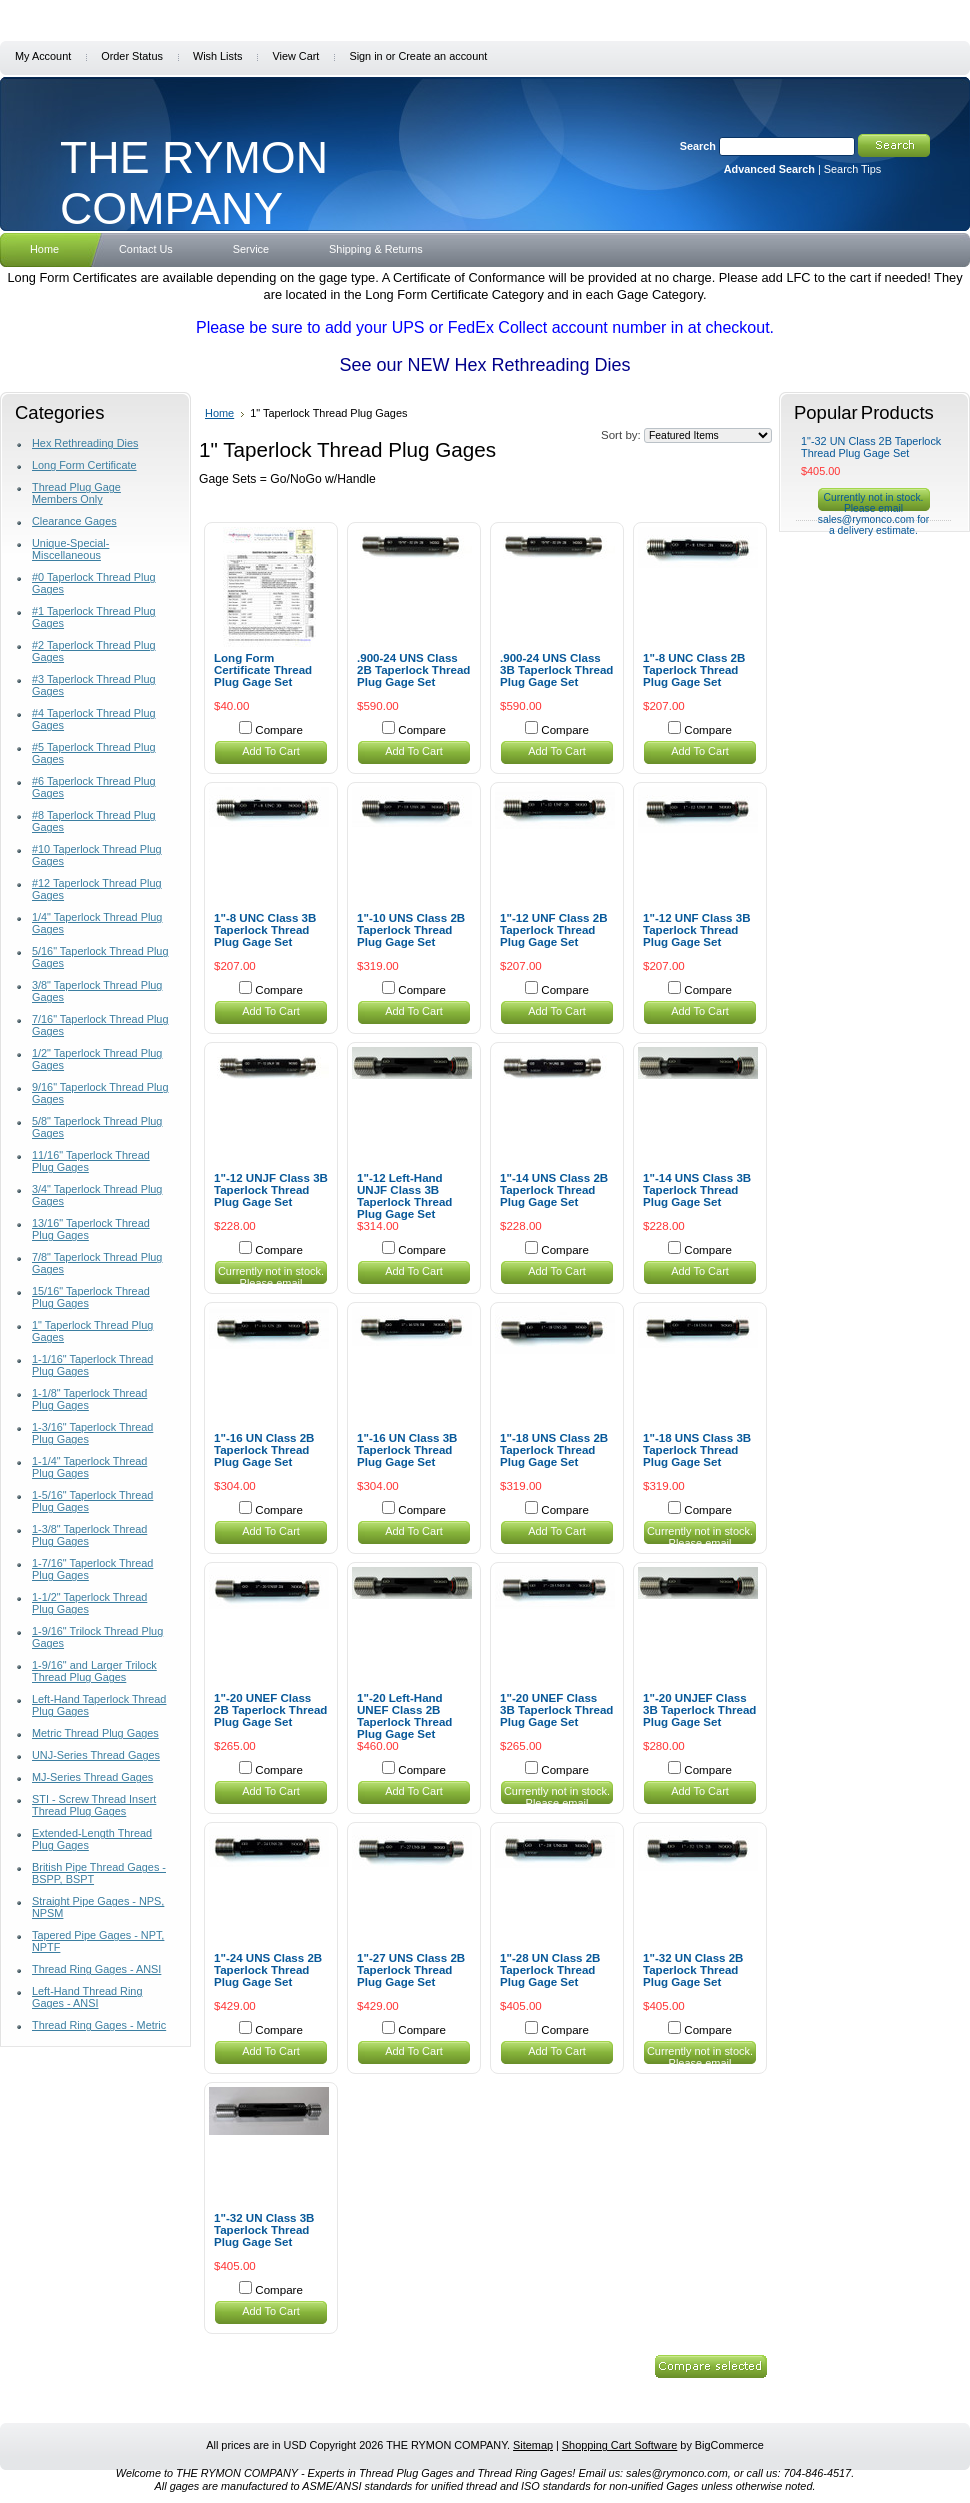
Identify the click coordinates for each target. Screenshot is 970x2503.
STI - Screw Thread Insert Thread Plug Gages (94, 1805)
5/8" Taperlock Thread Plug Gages (97, 1127)
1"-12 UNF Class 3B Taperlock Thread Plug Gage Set (697, 930)
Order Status (132, 56)
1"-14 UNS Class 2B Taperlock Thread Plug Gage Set (554, 1190)
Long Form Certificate (84, 465)
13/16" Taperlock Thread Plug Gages (91, 1229)
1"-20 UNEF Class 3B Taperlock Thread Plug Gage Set (556, 1710)
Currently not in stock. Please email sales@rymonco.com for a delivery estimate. (271, 1289)
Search (698, 146)
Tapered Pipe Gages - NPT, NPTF (98, 1941)
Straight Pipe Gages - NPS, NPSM (98, 1907)
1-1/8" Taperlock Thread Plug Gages (89, 1399)
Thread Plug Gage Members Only (76, 493)
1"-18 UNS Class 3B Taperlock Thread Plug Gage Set (697, 1450)
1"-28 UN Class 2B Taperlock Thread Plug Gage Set (550, 1970)
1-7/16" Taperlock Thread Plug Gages (92, 1569)
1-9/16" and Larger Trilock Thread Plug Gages (94, 1671)
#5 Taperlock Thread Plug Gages (94, 753)
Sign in (365, 56)
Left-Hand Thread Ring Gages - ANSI (87, 1997)
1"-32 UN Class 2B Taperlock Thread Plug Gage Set (693, 1970)
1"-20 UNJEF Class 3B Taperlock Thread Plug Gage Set (699, 1710)
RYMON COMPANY (194, 182)
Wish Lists (218, 56)
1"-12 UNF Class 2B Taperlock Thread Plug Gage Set (554, 930)
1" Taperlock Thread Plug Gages (92, 1331)
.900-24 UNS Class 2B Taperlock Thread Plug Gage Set (413, 670)
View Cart (295, 56)
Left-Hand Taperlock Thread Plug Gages (99, 1705)
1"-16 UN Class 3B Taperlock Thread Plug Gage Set (407, 1450)
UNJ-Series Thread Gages (96, 1755)
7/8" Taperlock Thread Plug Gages (97, 1263)
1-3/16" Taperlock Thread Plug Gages (92, 1433)
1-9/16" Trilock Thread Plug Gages (97, 1637)
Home (219, 413)
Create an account (442, 56)
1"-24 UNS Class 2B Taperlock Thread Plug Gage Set (268, 1970)
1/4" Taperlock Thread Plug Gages (97, 923)
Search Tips (852, 169)
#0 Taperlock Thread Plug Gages (94, 583)
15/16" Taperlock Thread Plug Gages (91, 1297)
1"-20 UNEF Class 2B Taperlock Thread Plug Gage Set (270, 1710)
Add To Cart (271, 751)
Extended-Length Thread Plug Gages (92, 1839)
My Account (43, 56)
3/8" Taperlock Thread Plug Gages (97, 991)
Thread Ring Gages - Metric (99, 2025)
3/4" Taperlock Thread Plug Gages (97, 1195)
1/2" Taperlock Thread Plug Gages (97, 1059)
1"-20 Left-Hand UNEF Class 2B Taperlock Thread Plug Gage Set (404, 1716)
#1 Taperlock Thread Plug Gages (94, 617)
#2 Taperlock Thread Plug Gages (94, 651)
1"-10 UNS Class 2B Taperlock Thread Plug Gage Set (411, 930)
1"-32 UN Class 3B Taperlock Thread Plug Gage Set (264, 2230)
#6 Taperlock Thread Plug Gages (94, 787)
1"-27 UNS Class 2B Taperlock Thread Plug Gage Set (411, 1970)
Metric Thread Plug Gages (95, 1733)
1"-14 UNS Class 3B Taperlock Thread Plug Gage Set (697, 1190)
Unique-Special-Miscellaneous (70, 549)
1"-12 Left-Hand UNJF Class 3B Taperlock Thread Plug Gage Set (404, 1196)
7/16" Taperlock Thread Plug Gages (100, 1025)
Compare (279, 730)
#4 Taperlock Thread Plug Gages (94, 719)
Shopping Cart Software (619, 2445)
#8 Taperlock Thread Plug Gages (94, 821)
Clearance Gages (74, 521)
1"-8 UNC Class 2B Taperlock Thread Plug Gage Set (694, 670)
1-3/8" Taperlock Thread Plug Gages (89, 1535)
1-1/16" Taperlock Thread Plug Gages (92, 1365)
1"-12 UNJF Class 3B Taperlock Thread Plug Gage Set (271, 1190)
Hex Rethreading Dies (85, 443)
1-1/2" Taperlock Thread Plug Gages (89, 1603)
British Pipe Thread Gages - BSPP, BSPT (99, 1873)
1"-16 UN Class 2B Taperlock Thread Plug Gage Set (264, 1450)
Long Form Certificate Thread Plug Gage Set (263, 670)
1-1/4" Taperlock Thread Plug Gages (89, 1467)
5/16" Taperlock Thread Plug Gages (100, 957)
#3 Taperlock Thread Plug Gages (94, 685)
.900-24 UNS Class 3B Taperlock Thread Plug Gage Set (556, 670)
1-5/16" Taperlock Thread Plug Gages (92, 1501)
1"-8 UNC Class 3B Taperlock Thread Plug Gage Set (265, 930)
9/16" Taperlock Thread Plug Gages (100, 1093)
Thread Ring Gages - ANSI (96, 1969)
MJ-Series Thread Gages (92, 1777)
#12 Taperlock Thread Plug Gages (97, 889)
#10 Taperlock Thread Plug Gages (97, 855)
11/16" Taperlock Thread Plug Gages (91, 1161)
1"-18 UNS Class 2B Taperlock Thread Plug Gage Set (554, 1450)
